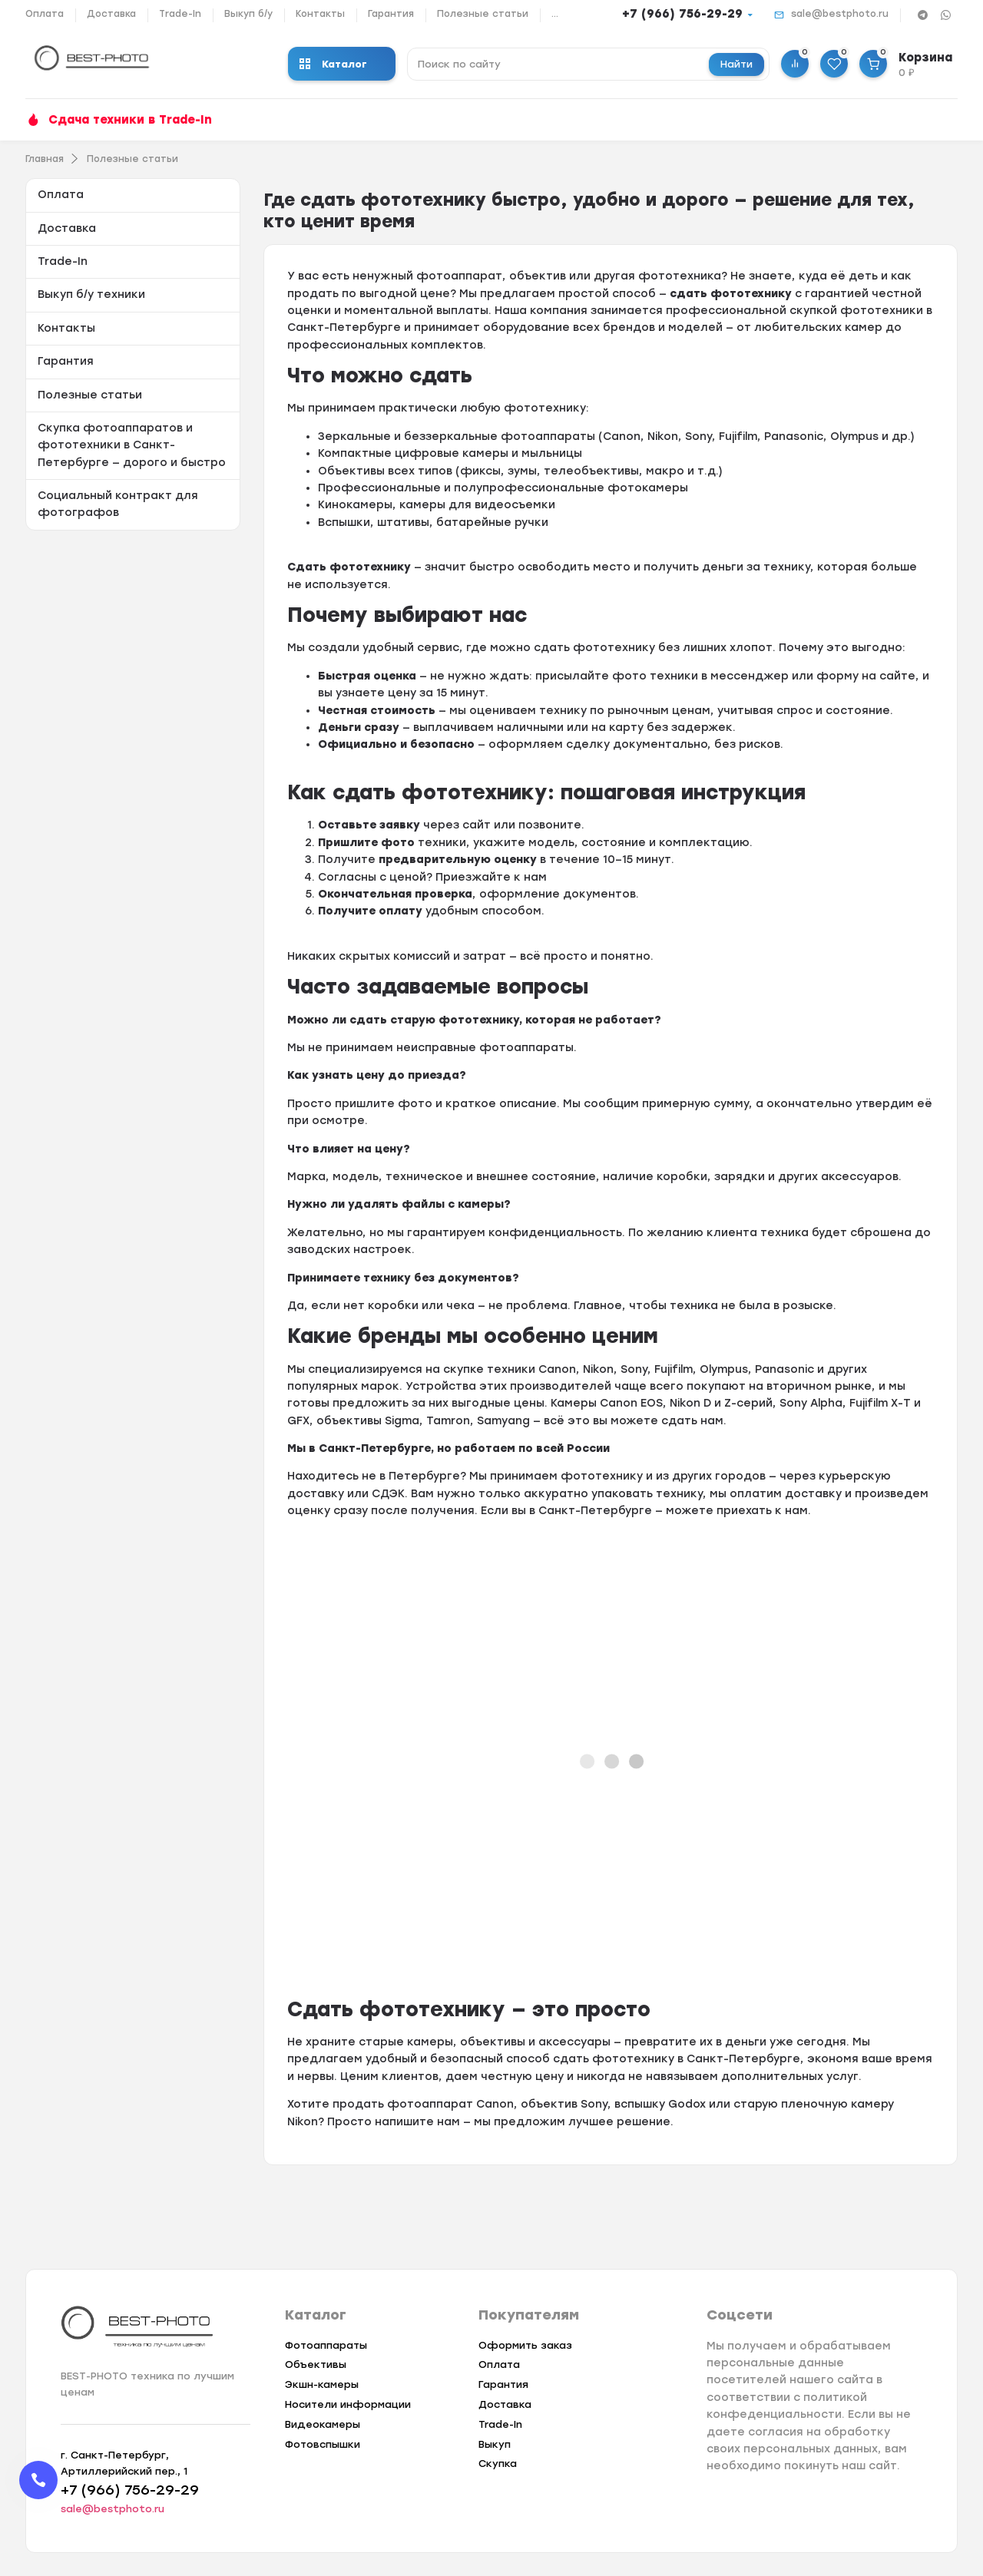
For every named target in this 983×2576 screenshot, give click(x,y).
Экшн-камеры (322, 2384)
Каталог (333, 64)
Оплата (44, 13)
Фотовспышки (322, 2444)
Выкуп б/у (248, 13)
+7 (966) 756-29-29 (682, 14)
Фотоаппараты (326, 2345)
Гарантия (391, 13)
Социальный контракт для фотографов (118, 504)
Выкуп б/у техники (91, 294)
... (554, 13)
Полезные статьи (482, 13)
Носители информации (348, 2404)
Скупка (497, 2463)
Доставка (111, 13)
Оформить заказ (525, 2345)
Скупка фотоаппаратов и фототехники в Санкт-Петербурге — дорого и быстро (132, 445)
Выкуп (494, 2444)
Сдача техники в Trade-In (130, 120)
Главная (44, 159)
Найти (736, 64)
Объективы (315, 2364)
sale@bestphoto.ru (840, 13)
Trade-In (180, 13)
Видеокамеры (322, 2424)
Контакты (320, 13)
